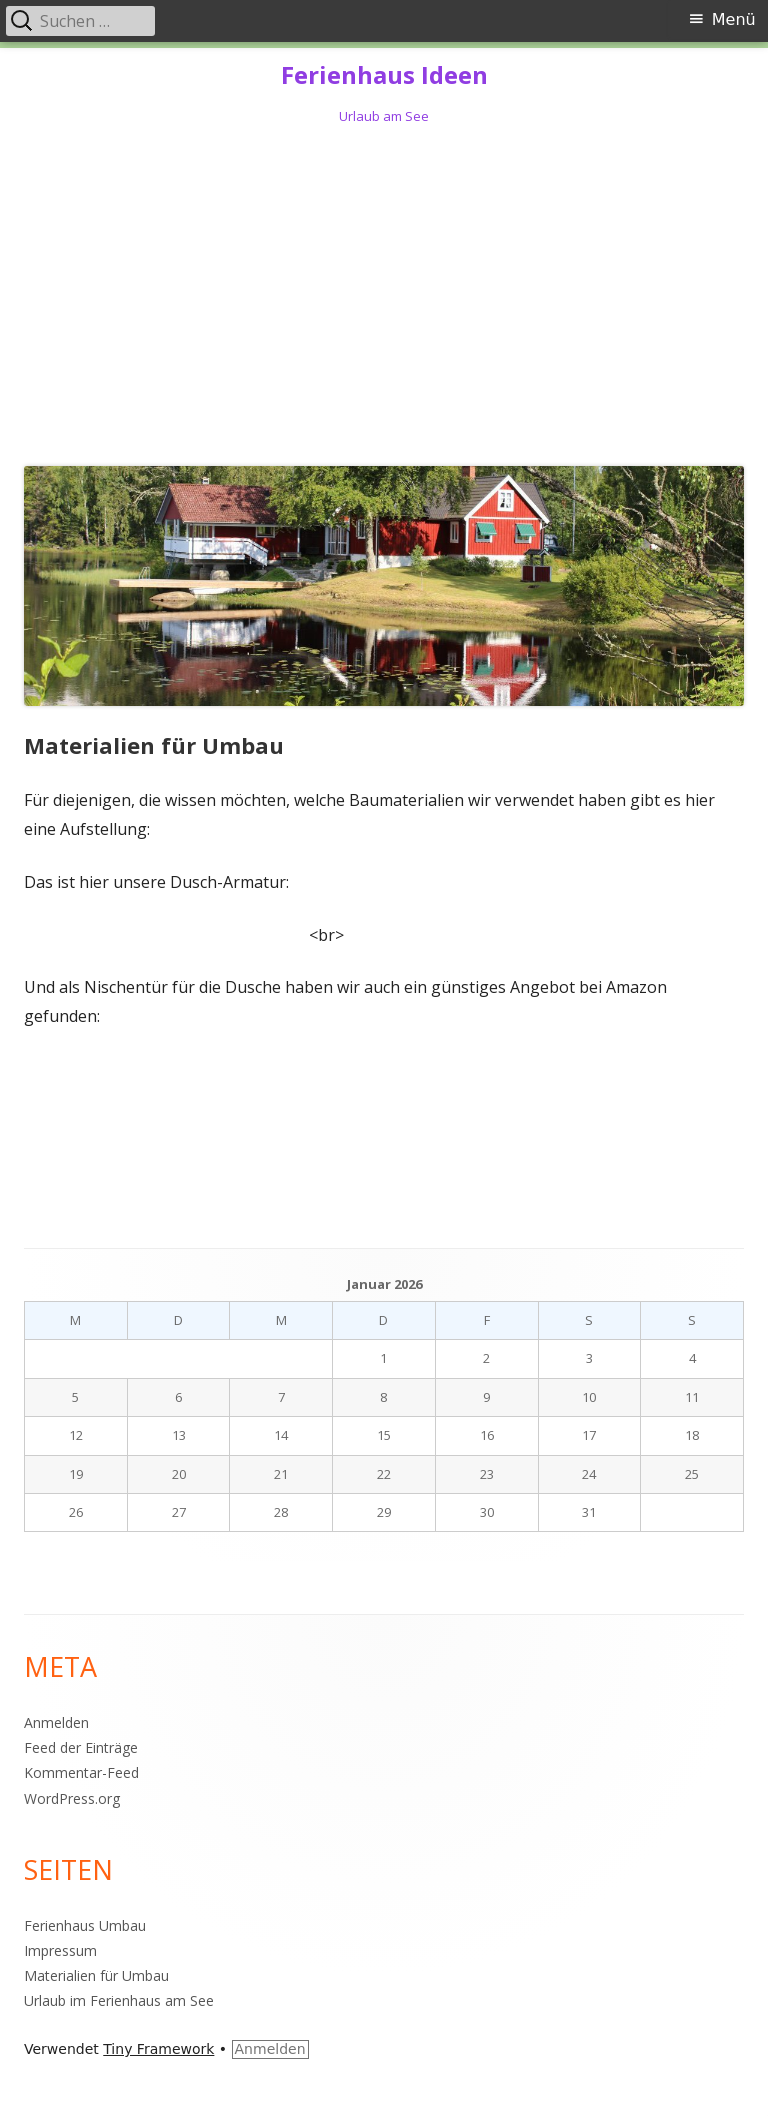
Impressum (60, 1950)
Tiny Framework (158, 2049)
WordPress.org (72, 1798)
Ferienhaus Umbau (85, 1925)
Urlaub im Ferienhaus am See (119, 2000)
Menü (734, 19)
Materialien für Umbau (96, 1975)
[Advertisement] (384, 292)
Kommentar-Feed (81, 1772)
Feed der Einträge (81, 1747)
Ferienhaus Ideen (384, 75)
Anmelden (56, 1722)
